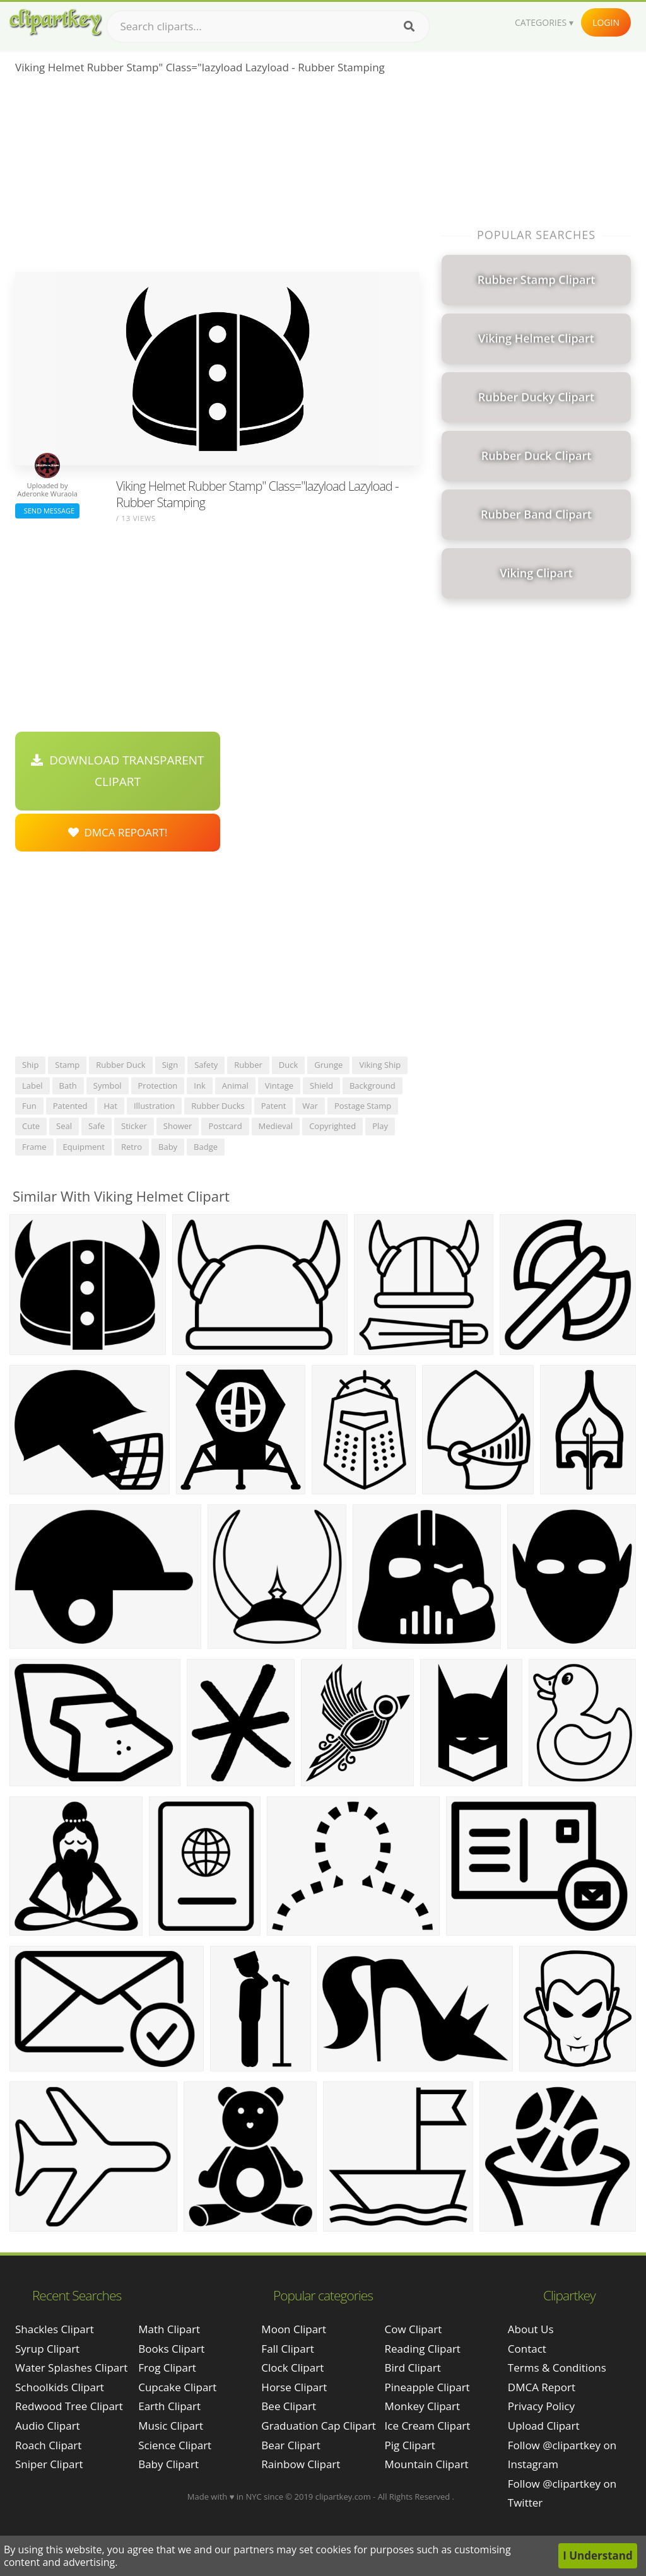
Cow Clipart (413, 2329)
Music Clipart (170, 2425)
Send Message (47, 510)
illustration (154, 1105)
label (32, 1085)
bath (68, 1085)
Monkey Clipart (423, 2406)
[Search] (409, 26)
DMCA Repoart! (118, 832)
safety (206, 1064)
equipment (84, 1146)
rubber (248, 1064)
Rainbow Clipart (300, 2464)
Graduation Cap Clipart (318, 2425)
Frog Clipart (167, 2367)
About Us (531, 2329)
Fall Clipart (287, 2348)
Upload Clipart (544, 2425)
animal (235, 1085)
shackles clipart (54, 2329)
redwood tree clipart (69, 2406)
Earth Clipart (169, 2406)
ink (199, 1085)
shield (321, 1085)
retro (131, 1146)
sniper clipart (49, 2464)
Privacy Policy (541, 2406)
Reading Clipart (423, 2348)
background (372, 1085)
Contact (527, 2348)
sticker (134, 1126)
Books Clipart (171, 2348)
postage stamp (362, 1105)
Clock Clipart (292, 2367)
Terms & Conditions (557, 2367)
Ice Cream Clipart (428, 2425)
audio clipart (47, 2425)
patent (273, 1105)
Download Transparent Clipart (117, 771)
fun (29, 1105)
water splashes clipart (71, 2367)
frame (34, 1146)
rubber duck (120, 1064)
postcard (225, 1126)
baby (167, 1146)
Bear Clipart (290, 2445)
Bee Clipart (288, 2406)
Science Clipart (174, 2445)
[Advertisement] (217, 177)
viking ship (380, 1064)
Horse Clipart (294, 2387)
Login (606, 22)
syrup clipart (47, 2348)
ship (30, 1064)
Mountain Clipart (427, 2464)
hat (110, 1105)
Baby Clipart (168, 2464)
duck (288, 1064)
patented (70, 1105)
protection (158, 1085)
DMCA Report (541, 2387)
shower (177, 1126)
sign (170, 1064)
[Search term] (268, 26)
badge (206, 1146)
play (380, 1126)
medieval (276, 1126)
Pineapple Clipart (427, 2387)
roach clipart (48, 2445)
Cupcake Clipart (177, 2387)
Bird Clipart (413, 2367)
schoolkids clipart (59, 2387)
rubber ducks (218, 1105)
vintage (279, 1085)
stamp (67, 1064)
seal (64, 1126)
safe (96, 1126)
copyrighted (332, 1126)
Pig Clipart (410, 2445)
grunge (328, 1064)
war (310, 1105)
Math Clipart (169, 2329)
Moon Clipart (293, 2329)
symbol (107, 1085)
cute (31, 1126)
